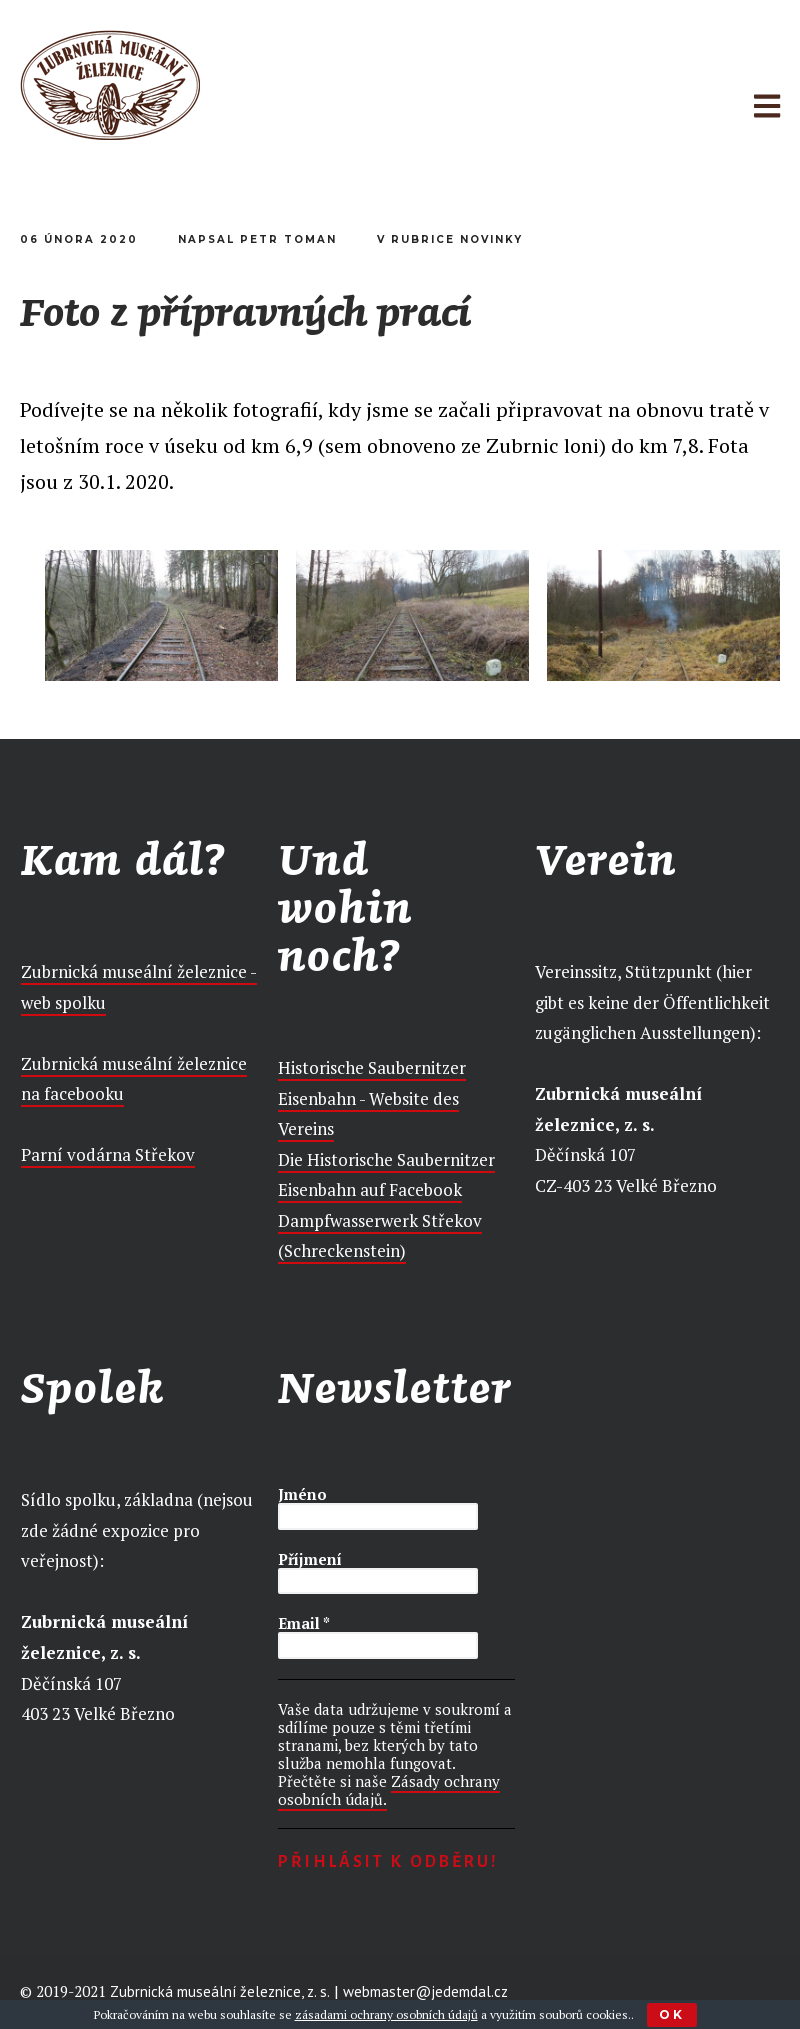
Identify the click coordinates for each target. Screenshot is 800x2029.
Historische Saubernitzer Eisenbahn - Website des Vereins (372, 1098)
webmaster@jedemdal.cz (425, 1992)
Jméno (302, 1494)
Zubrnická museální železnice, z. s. (220, 1992)
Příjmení (310, 1559)
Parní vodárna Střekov (108, 1154)
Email (304, 1623)
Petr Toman (288, 239)
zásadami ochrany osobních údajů (386, 2014)
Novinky (491, 239)
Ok (672, 2014)
